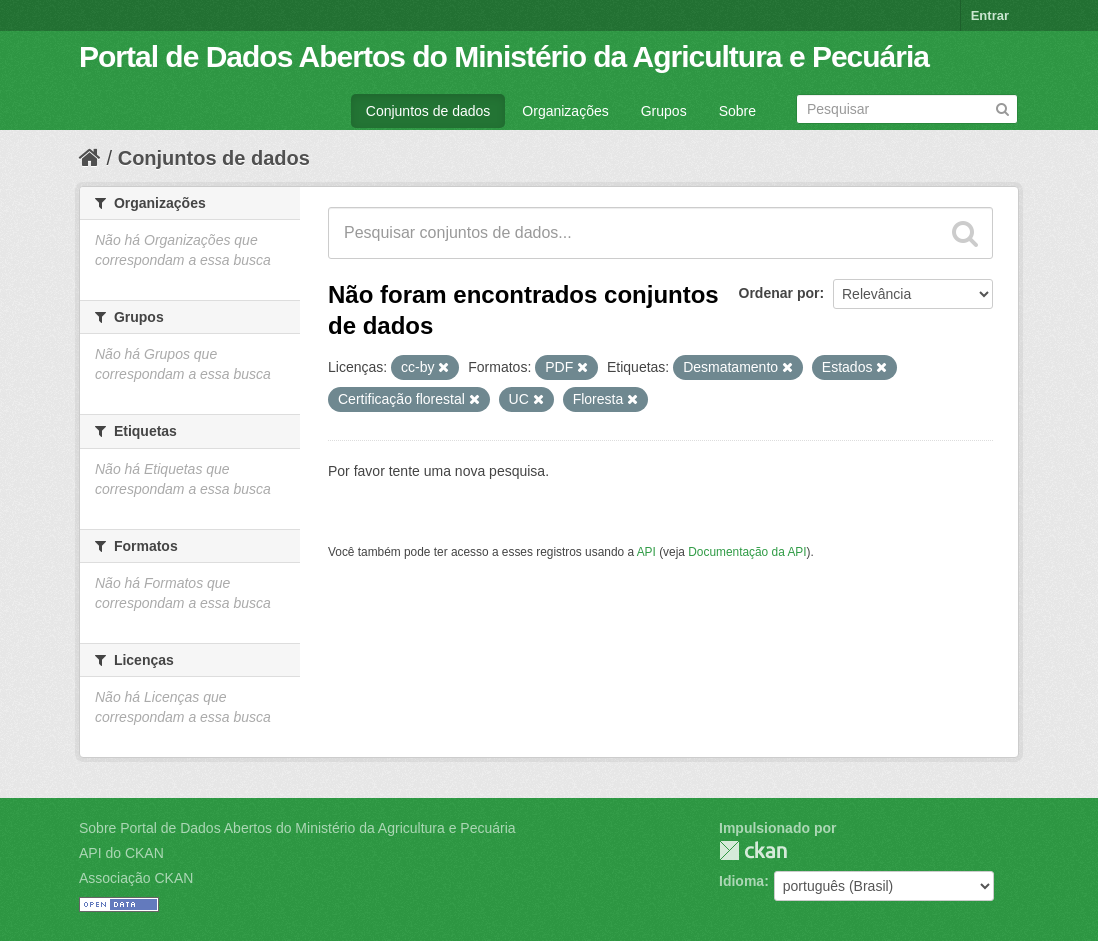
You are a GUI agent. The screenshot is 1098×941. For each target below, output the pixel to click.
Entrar (990, 15)
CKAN (753, 850)
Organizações (565, 111)
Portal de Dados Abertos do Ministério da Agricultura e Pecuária (504, 56)
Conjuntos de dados (428, 111)
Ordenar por (779, 293)
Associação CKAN (136, 878)
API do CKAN (121, 853)
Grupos (664, 111)
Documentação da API (747, 552)
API (646, 552)
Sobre (737, 111)
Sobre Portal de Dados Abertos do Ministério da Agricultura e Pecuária (297, 828)
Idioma (741, 881)
